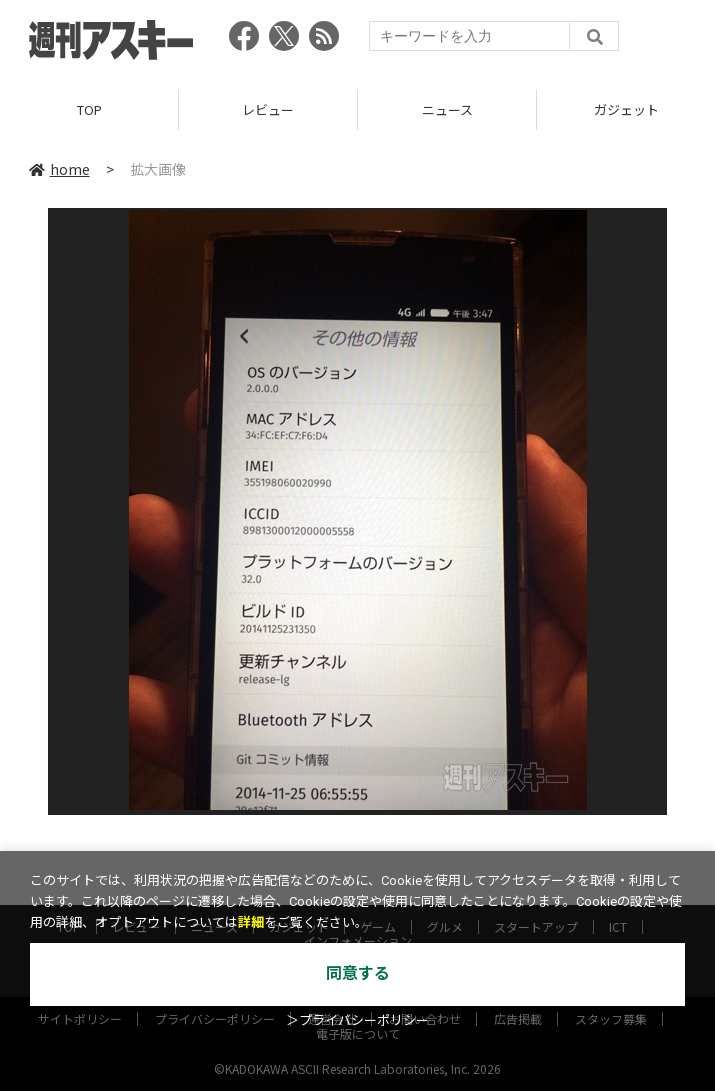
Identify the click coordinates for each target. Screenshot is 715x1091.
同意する (358, 973)
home (59, 169)
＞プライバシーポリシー (357, 1020)
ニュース (447, 109)
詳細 (251, 922)
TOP (89, 109)
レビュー (268, 109)
